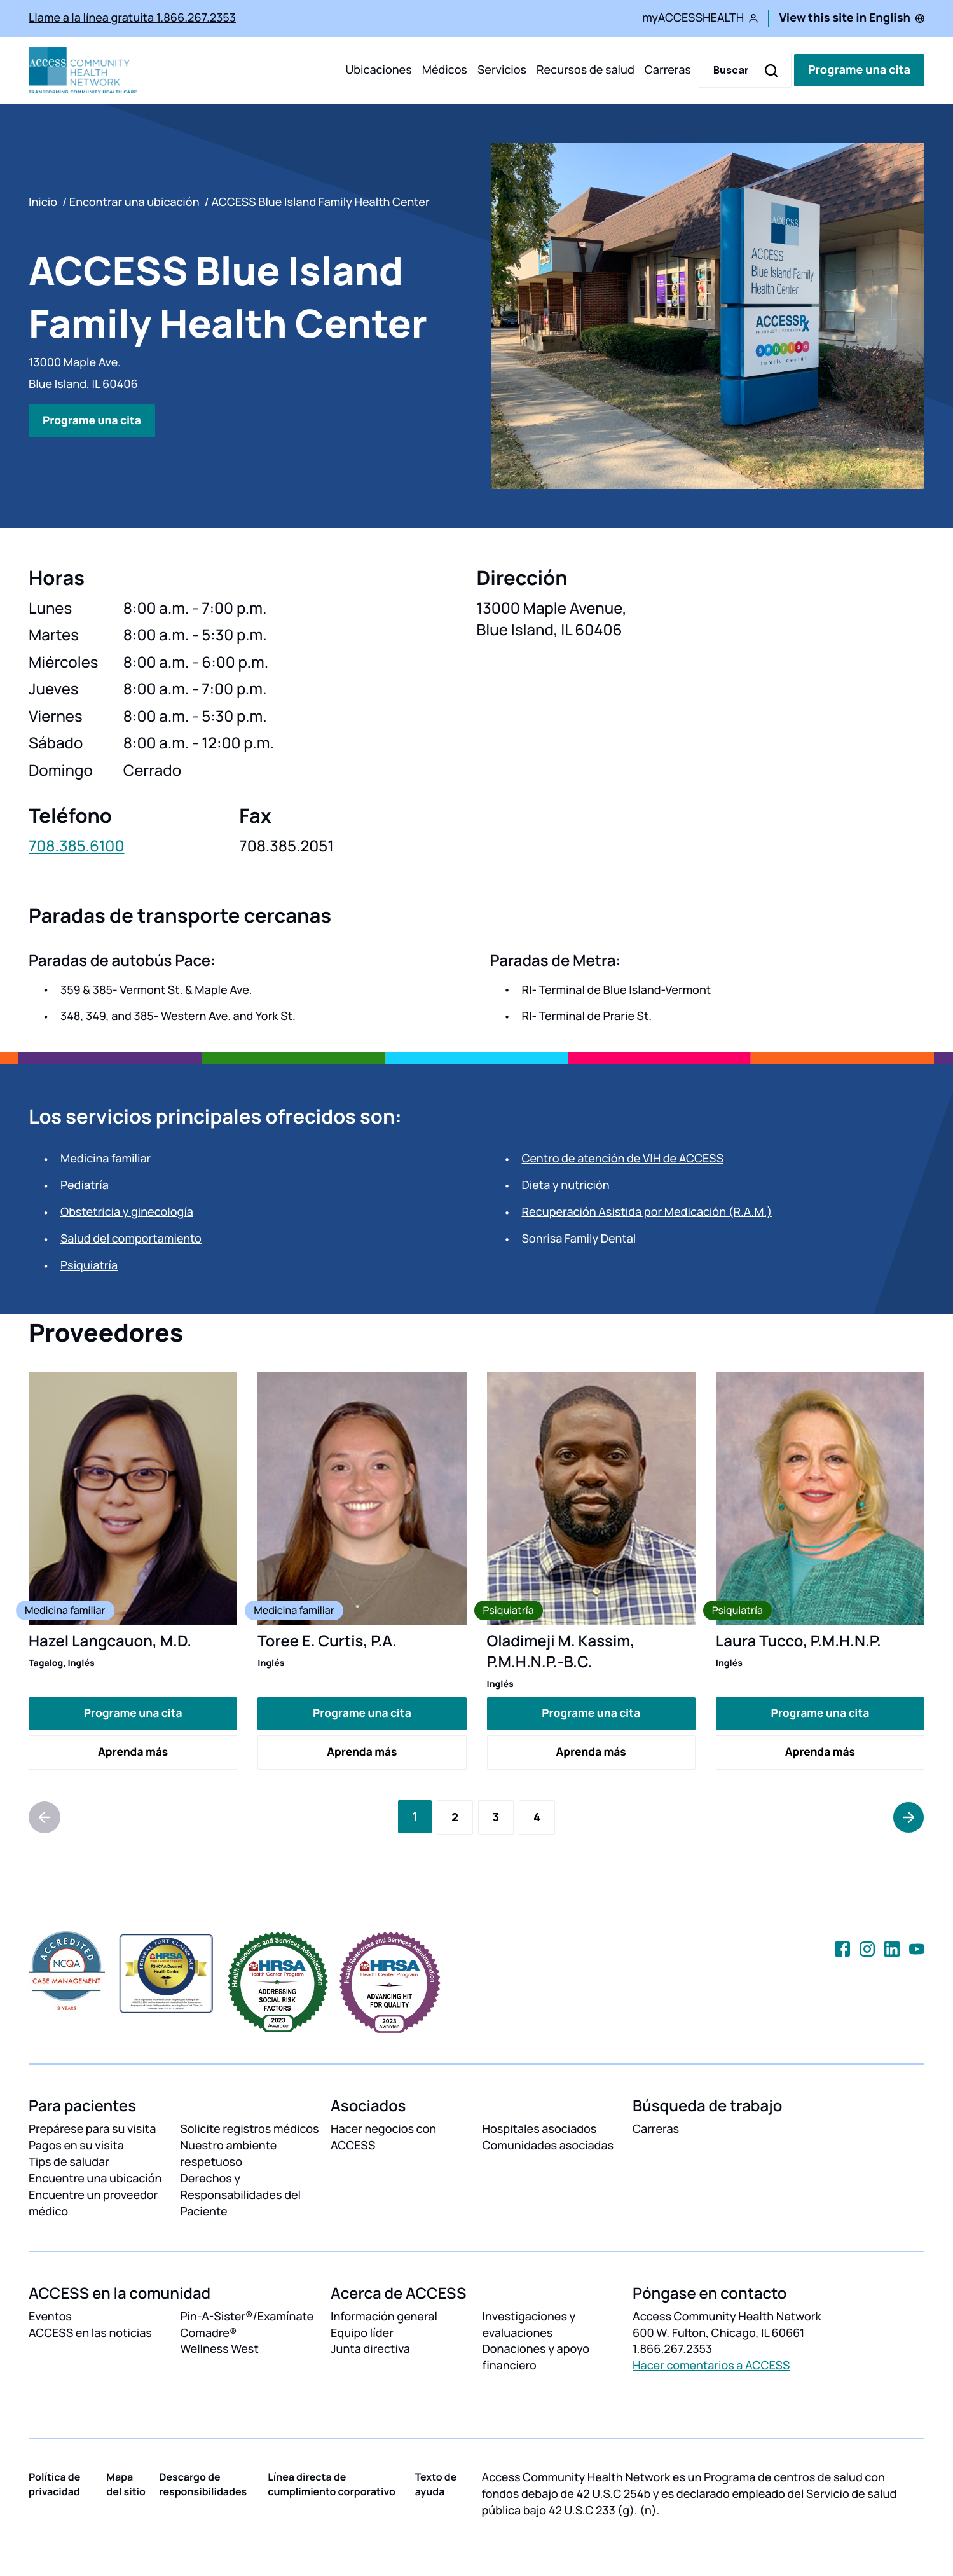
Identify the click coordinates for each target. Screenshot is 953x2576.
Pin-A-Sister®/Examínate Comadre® (247, 2324)
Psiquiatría (89, 1265)
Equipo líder (362, 2332)
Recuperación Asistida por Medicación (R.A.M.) (647, 1212)
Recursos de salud (585, 70)
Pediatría (84, 1185)
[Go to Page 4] (537, 1817)
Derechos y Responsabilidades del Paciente (241, 2194)
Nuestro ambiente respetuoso (229, 2154)
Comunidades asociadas (548, 2145)
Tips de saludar (69, 2162)
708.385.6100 (76, 846)
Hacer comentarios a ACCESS (711, 2365)
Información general (384, 2316)
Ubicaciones (378, 70)
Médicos (444, 70)
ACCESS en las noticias (90, 2332)
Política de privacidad (54, 2484)
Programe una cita (859, 70)
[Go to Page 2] (455, 1817)
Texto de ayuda (436, 2484)
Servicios (501, 70)
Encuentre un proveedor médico (93, 2203)
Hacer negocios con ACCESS (383, 2137)
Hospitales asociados (540, 2129)
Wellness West (220, 2349)
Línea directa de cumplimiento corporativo (331, 2484)
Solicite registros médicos (250, 2129)
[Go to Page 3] (496, 1817)
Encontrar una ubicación (134, 202)
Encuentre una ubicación (95, 2178)
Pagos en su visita (76, 2145)
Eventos (50, 2316)
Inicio (43, 202)
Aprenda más (133, 1751)
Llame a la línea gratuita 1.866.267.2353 (132, 17)
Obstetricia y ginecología (126, 1212)
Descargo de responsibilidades (203, 2484)
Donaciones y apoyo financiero (536, 2357)
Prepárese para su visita (92, 2129)
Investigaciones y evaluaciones (529, 2324)
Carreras (668, 70)
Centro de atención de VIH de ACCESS (623, 1158)
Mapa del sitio (126, 2484)
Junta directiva (370, 2349)
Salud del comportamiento (131, 1238)
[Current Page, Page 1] (415, 1816)
